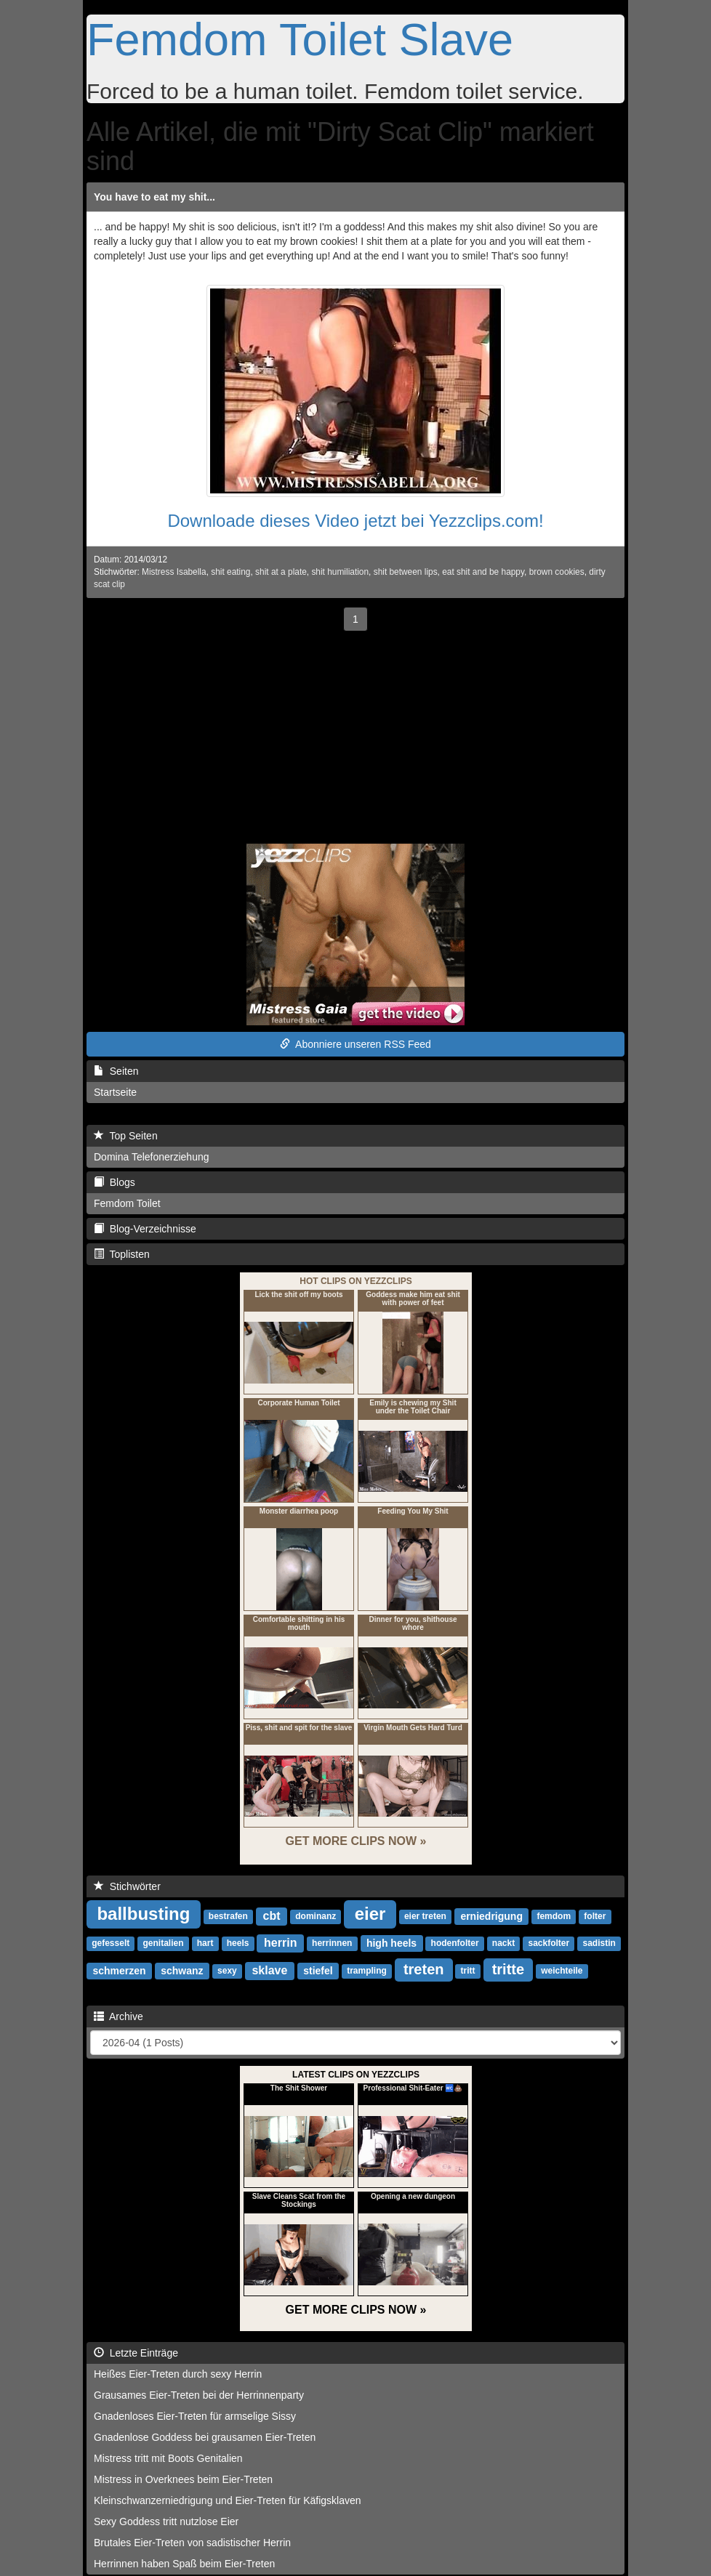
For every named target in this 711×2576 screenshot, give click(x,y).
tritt (468, 1971)
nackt (503, 1944)
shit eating (230, 572)
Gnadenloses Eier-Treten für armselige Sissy (195, 2416)
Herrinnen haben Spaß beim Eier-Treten (184, 2563)
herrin (280, 1943)
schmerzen (118, 1971)
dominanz (315, 1917)
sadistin (598, 1944)
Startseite (115, 1092)
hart (205, 1944)
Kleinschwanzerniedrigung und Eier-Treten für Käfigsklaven (227, 2500)
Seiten (116, 1071)
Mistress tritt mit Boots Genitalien (168, 2458)
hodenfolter (455, 1944)
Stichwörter (127, 1886)
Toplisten (122, 1254)
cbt (272, 1916)
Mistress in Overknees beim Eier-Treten (183, 2479)
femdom (554, 1917)
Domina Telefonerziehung (151, 1157)
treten (423, 1969)
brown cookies (557, 572)
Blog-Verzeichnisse (145, 1229)
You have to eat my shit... (154, 197)
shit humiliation (340, 572)
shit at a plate (281, 572)
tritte (508, 1969)
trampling (367, 1971)
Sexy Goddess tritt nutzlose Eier (166, 2521)
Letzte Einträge (136, 2353)
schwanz (182, 1971)
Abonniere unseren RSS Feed (355, 1044)
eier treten (425, 1917)
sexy (227, 1971)
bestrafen (228, 1917)
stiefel (317, 1971)
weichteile (561, 1971)
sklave (269, 1970)
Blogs (114, 1182)
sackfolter (548, 1944)
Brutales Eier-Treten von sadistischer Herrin (192, 2542)
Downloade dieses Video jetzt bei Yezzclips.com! (355, 520)
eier (370, 1913)
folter (595, 1917)
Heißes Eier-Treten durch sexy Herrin (178, 2374)
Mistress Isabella (174, 572)
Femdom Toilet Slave (300, 39)
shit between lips (406, 572)
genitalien (162, 1944)
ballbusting (143, 1913)
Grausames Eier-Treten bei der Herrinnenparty (199, 2395)
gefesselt (110, 1944)
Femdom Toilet (127, 1203)
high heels (391, 1943)
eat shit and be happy (483, 572)
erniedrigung (491, 1916)
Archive (118, 2016)
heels (238, 1944)
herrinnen (332, 1944)
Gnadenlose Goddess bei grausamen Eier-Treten (205, 2437)
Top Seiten (126, 1136)
